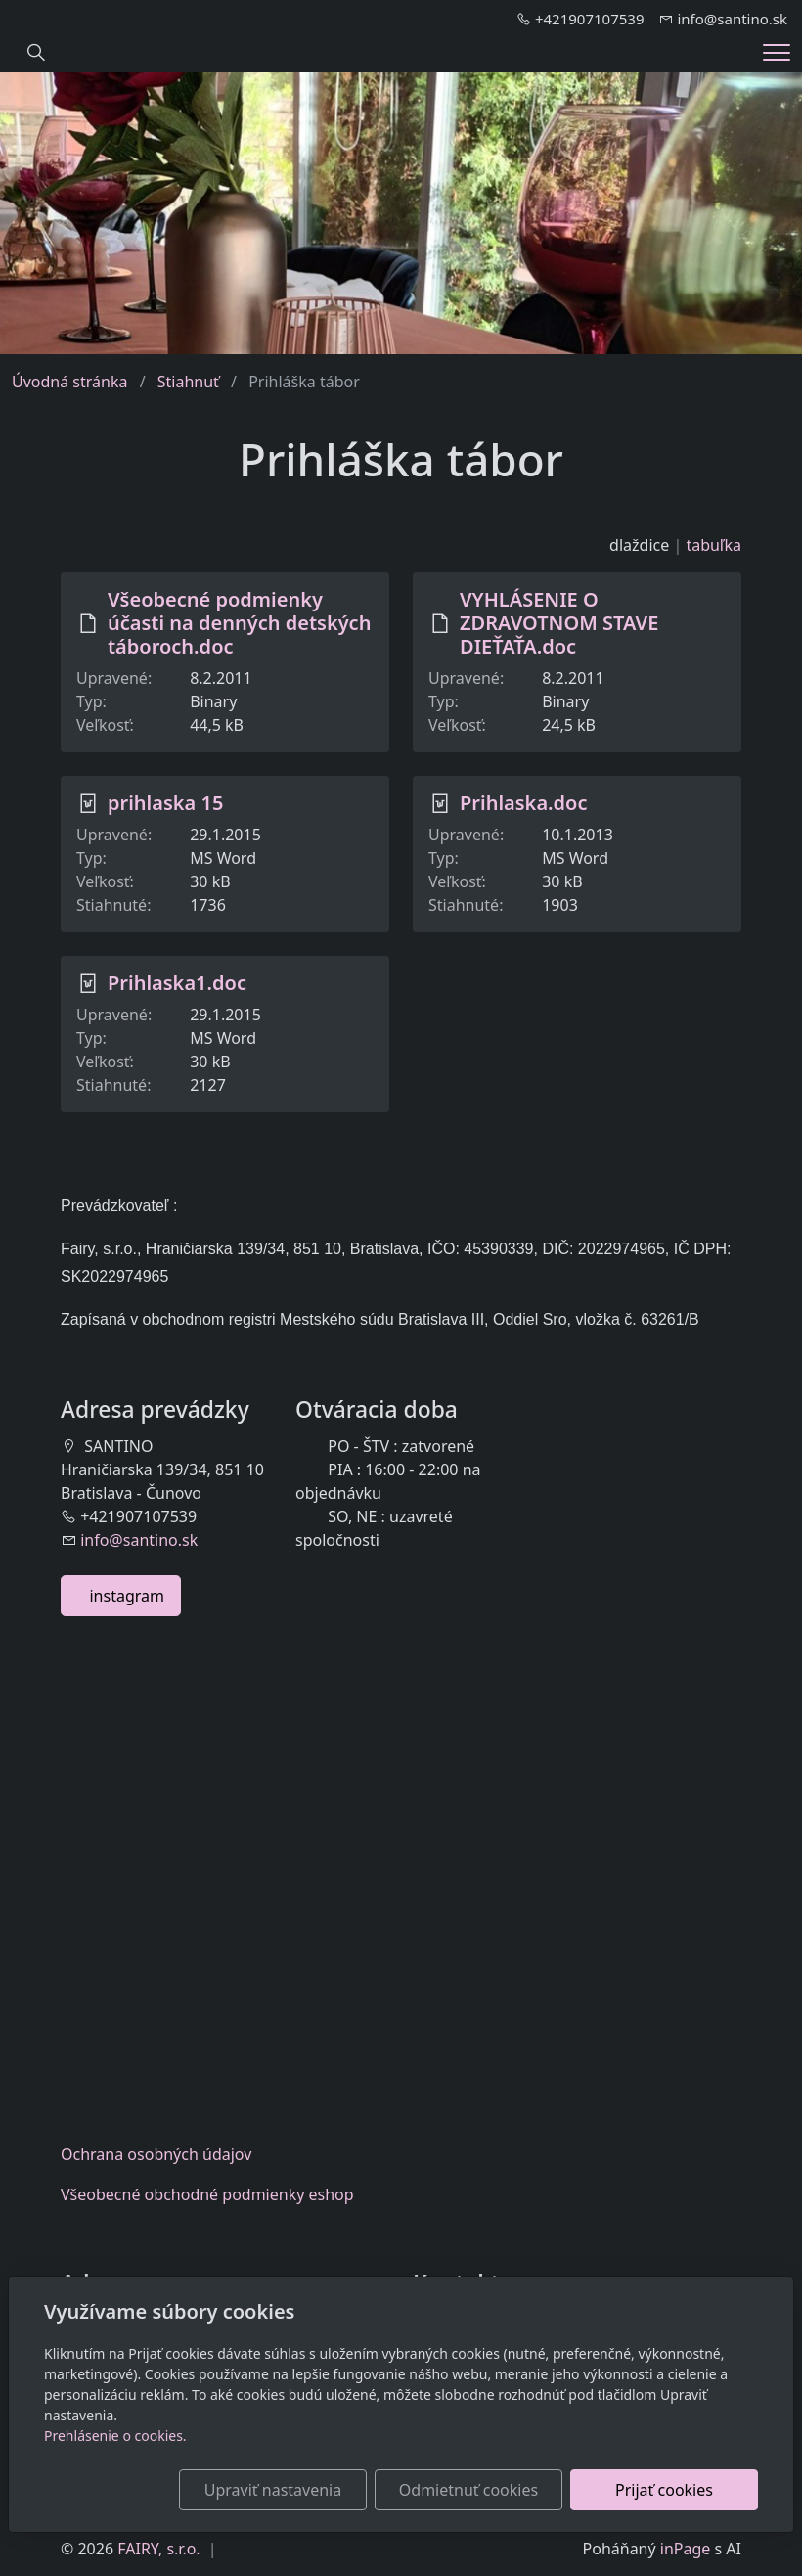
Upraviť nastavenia (272, 2490)
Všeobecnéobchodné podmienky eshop (207, 2194)
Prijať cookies (664, 2490)
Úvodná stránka (69, 381)
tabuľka (713, 545)
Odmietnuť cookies (468, 2490)
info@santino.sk (139, 1540)
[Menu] (776, 52)
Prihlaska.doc (524, 803)
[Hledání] (36, 53)
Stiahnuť (188, 381)
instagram (120, 1595)
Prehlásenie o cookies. (115, 2435)
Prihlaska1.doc (177, 983)
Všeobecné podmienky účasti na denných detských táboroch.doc (239, 622)
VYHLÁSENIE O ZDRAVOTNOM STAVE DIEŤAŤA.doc (559, 622)
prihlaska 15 (165, 803)
